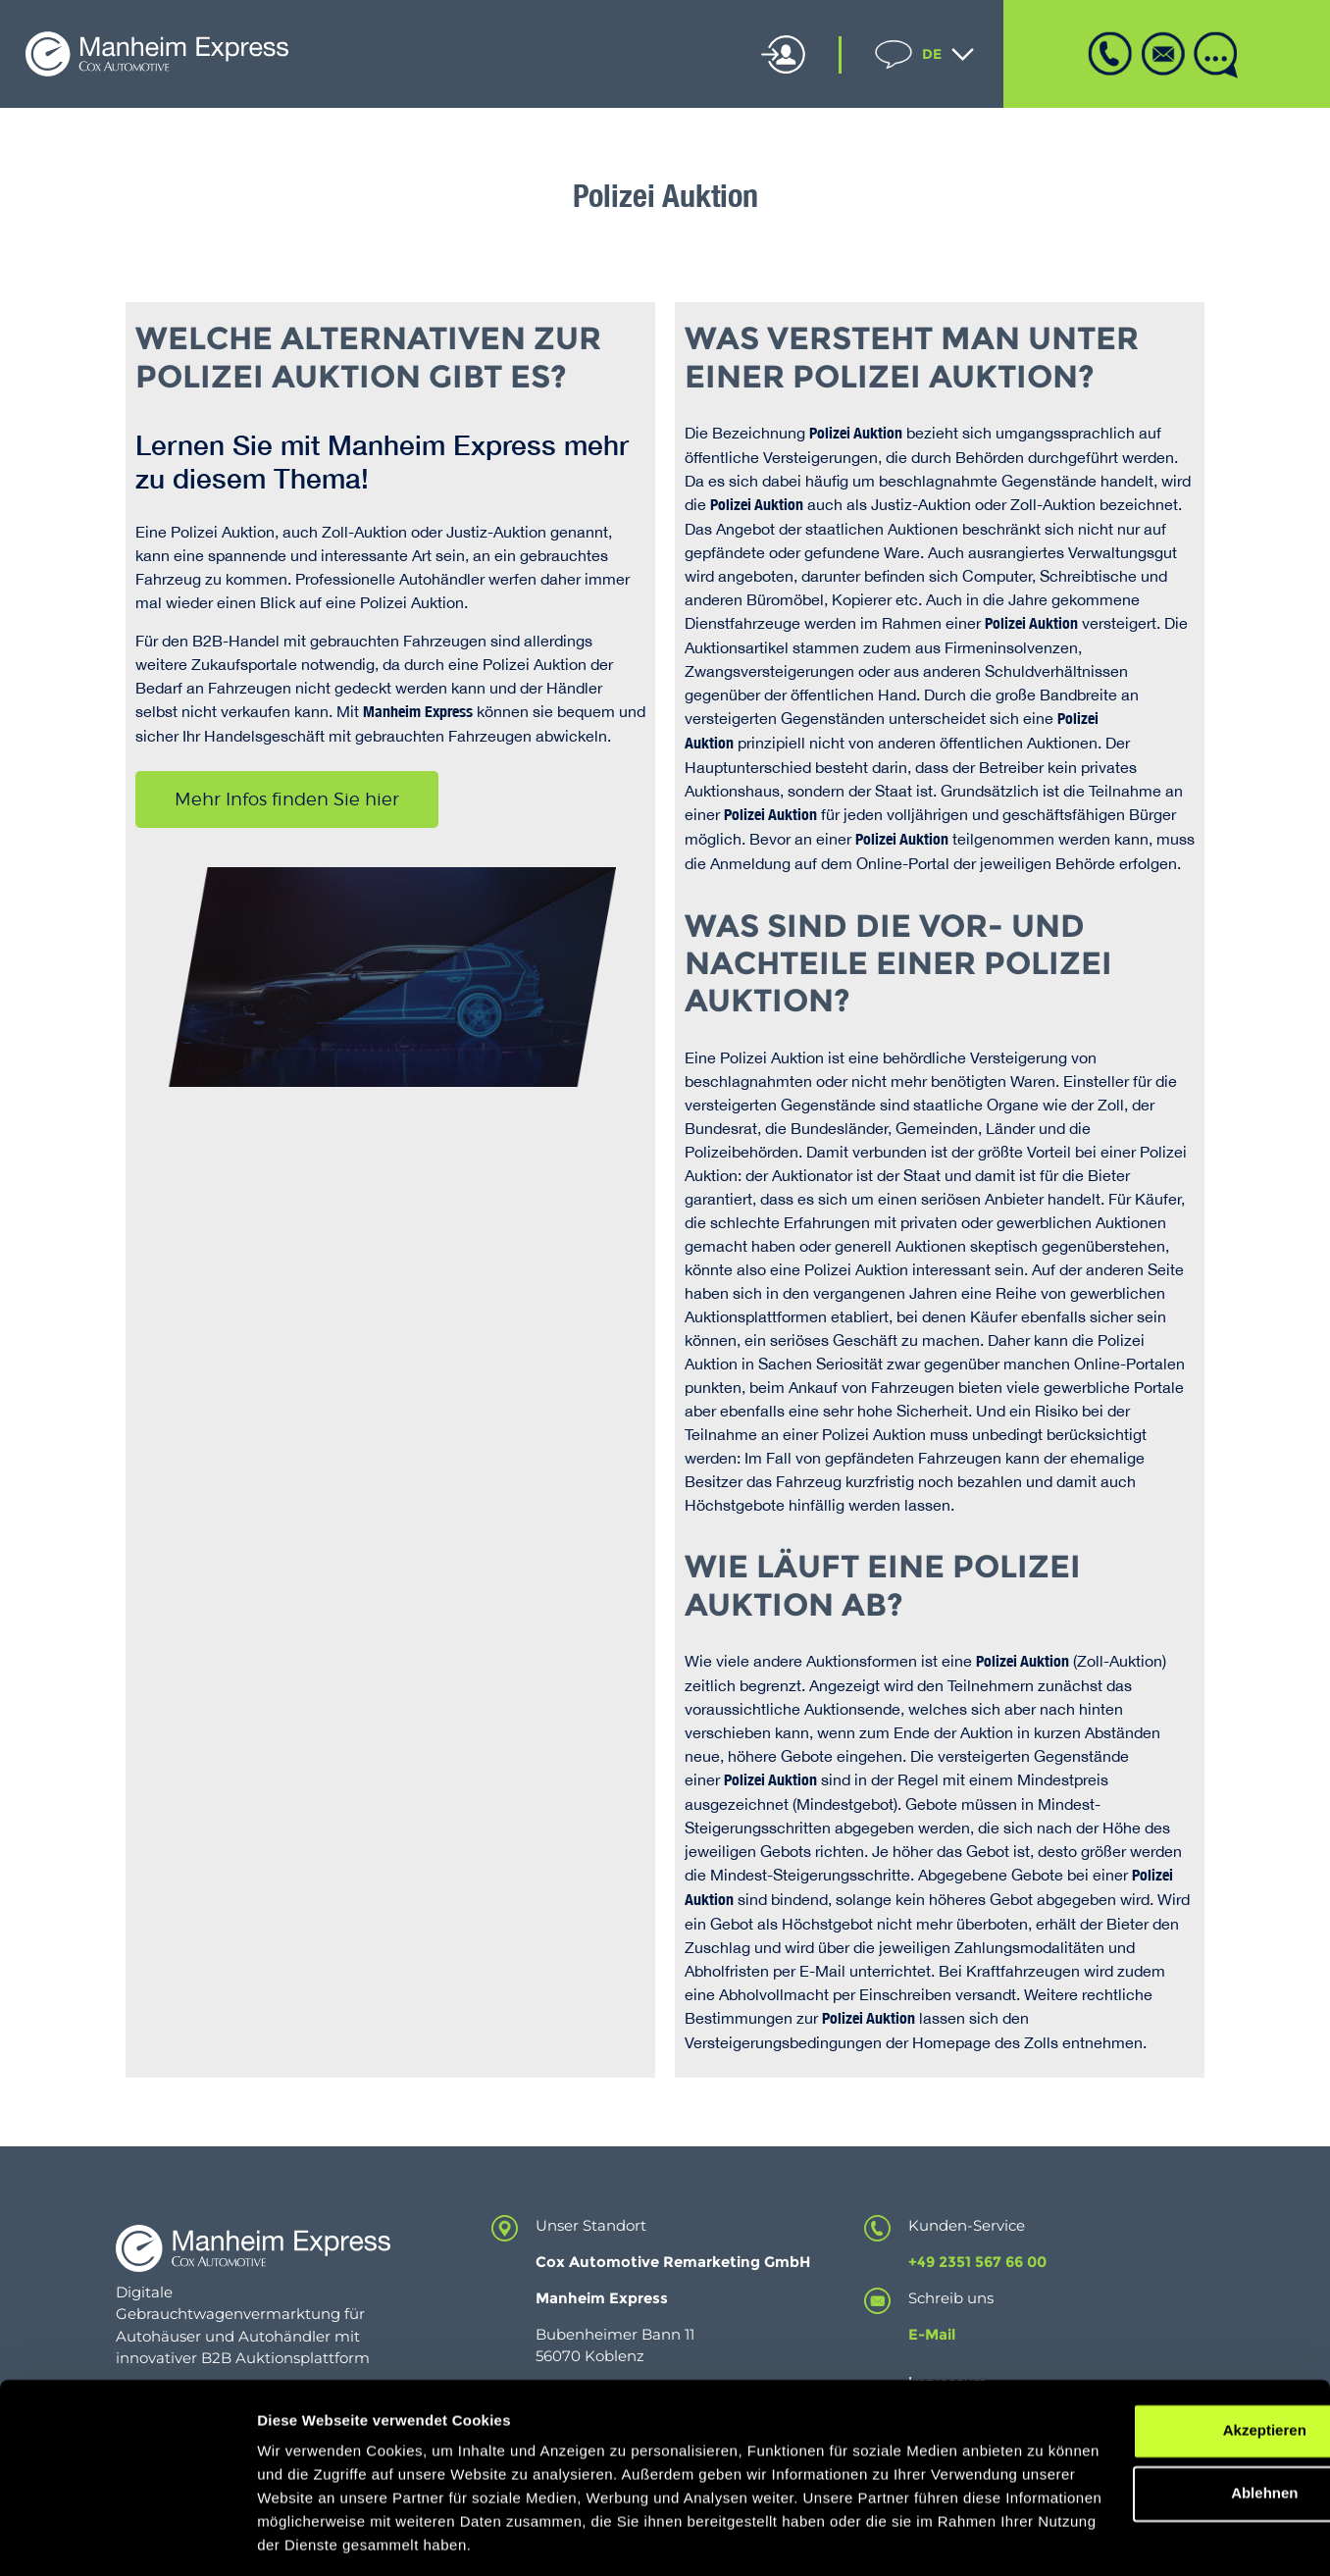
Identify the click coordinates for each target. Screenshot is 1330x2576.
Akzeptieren (1115, 2345)
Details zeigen (306, 2537)
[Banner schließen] (1299, 2325)
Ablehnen (1116, 2407)
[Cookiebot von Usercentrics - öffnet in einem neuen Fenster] (127, 2537)
